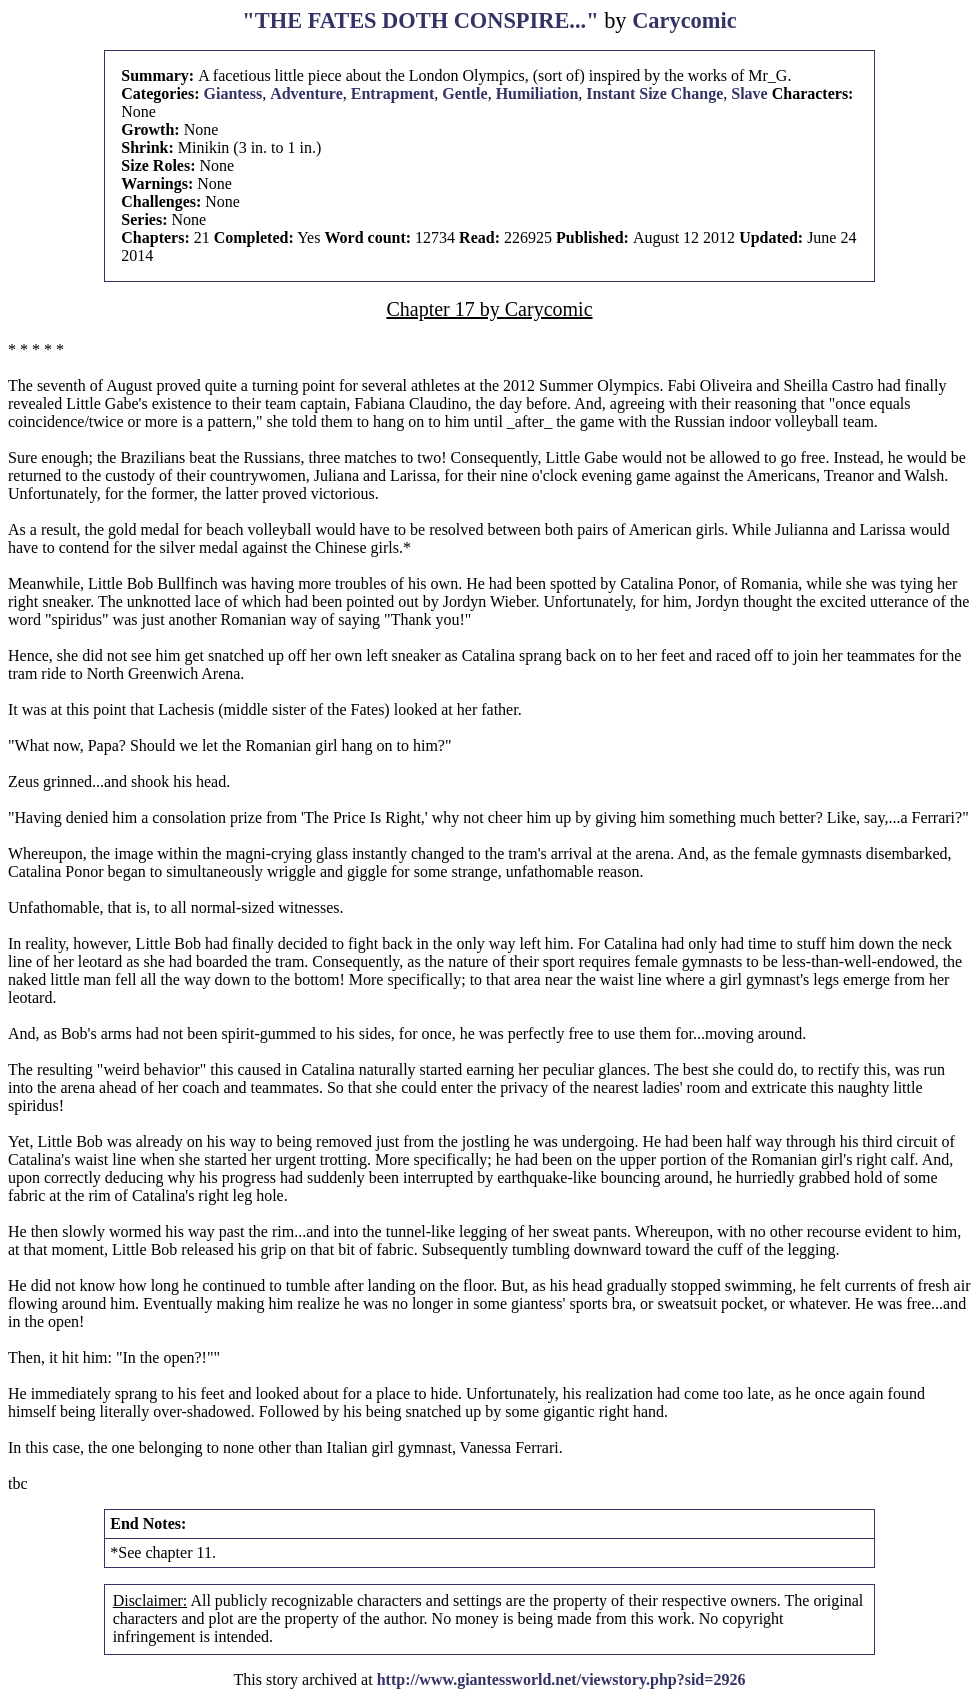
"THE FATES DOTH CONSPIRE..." (420, 20)
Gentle (464, 93)
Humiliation (537, 93)
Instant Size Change (654, 93)
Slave (749, 93)
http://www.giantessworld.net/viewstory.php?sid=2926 (561, 1679)
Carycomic (684, 20)
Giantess (232, 93)
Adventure (306, 93)
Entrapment (393, 93)
